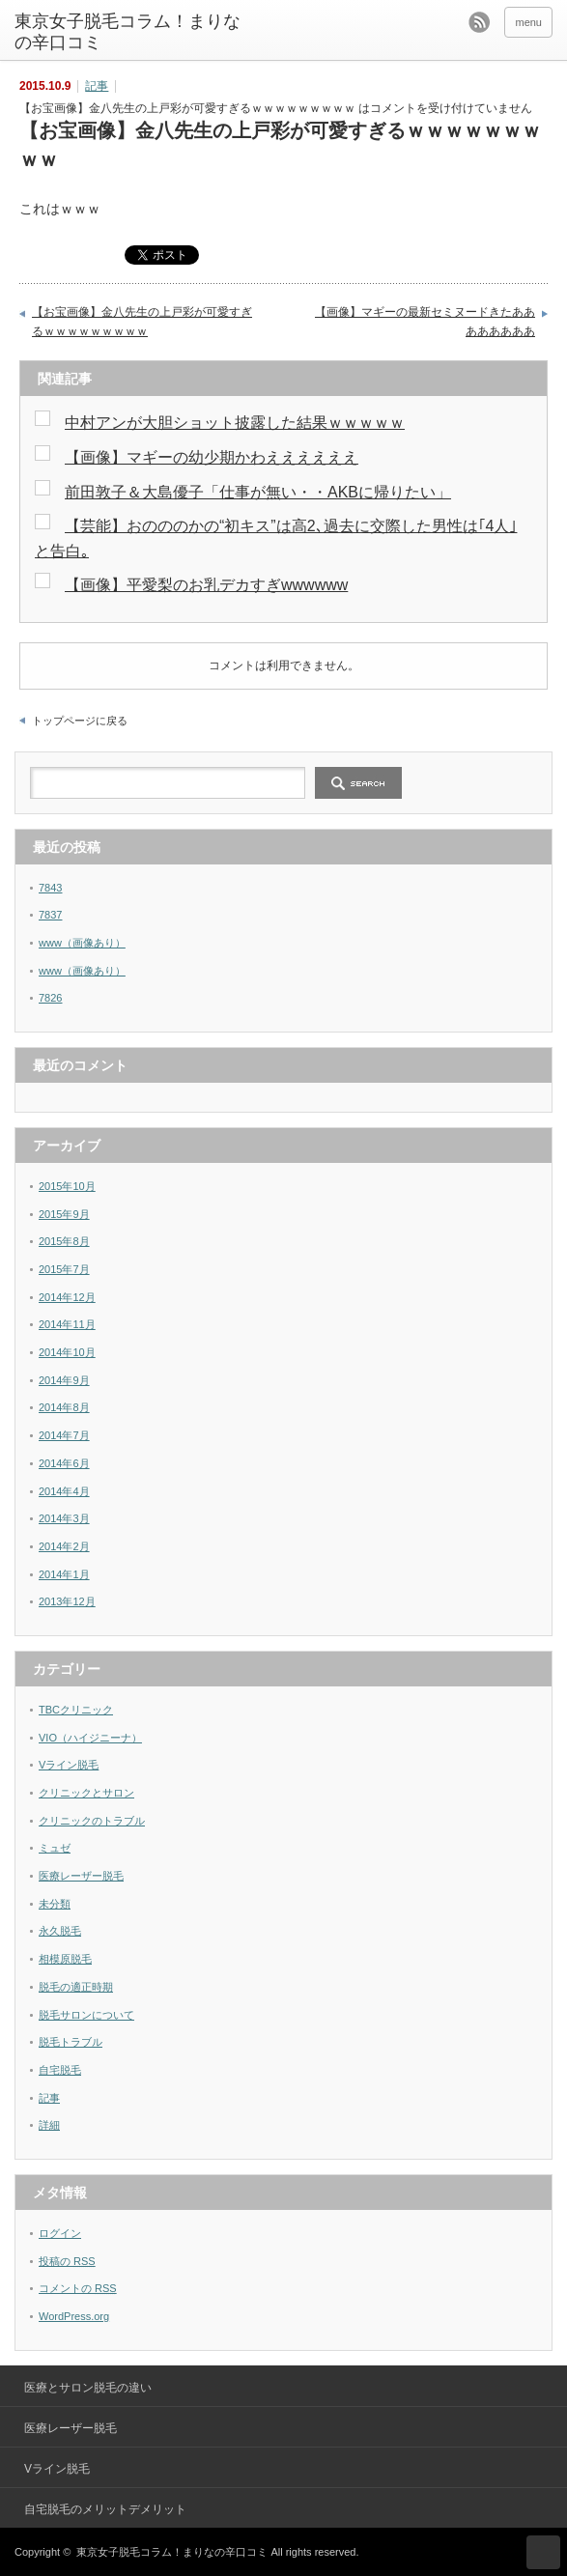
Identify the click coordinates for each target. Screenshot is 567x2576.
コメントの (78, 2288)
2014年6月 (64, 1463)
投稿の (67, 2261)
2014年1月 (64, 1574)
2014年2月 (64, 1546)
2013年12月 (67, 1601)
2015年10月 (67, 1186)
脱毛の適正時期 (76, 1987)
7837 (50, 914)
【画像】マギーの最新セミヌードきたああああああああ (425, 321)
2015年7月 (64, 1269)
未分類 (55, 1904)
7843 (50, 887)
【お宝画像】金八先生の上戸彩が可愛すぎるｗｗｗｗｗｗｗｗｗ (142, 321)
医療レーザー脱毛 (81, 1876)
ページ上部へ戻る (543, 2552)
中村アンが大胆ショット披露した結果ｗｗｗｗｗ (235, 422)
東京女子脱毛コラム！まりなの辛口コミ (127, 32)
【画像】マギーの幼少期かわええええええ (211, 457)
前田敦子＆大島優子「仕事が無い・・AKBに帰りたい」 (258, 492)
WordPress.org (74, 2316)
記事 (96, 86)
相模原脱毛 (65, 1959)
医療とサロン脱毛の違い (88, 2387)
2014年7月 (64, 1435)
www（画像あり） (82, 942)
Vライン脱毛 (69, 1764)
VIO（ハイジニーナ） (90, 1737)
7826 (50, 998)
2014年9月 (64, 1380)
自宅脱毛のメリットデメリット (105, 2509)
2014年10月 (67, 1352)
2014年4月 (64, 1491)
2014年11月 (67, 1324)
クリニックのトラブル (92, 1820)
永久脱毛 (60, 1931)
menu (528, 22)
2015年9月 (64, 1214)
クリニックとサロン (86, 1792)
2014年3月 (64, 1518)
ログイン (60, 2233)
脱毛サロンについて (86, 2015)
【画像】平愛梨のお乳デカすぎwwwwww (206, 585)
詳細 (49, 2125)
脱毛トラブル (70, 2042)
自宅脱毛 (60, 2070)
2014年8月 (64, 1407)
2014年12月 (67, 1297)
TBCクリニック (76, 1709)
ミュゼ (55, 1848)
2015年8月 (64, 1241)
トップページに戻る (80, 720)
